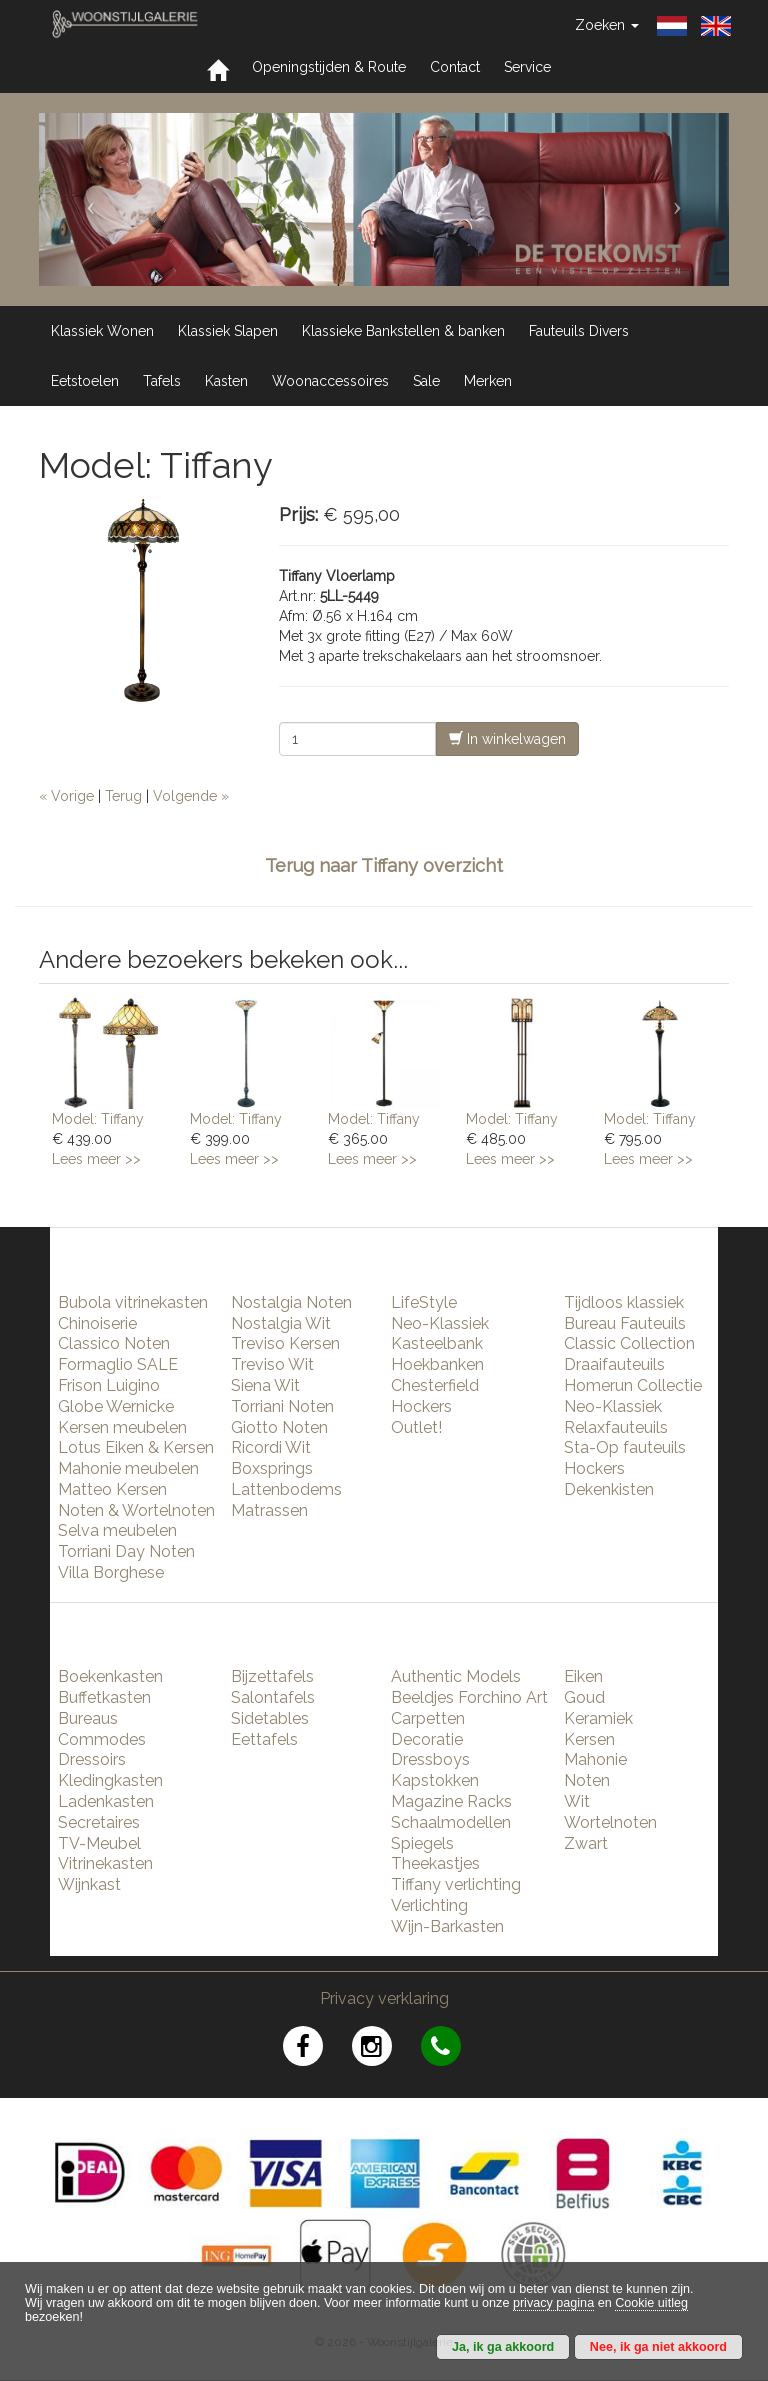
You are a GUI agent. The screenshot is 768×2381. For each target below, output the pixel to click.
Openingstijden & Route (329, 67)
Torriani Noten (282, 1406)
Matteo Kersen (112, 1489)
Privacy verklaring (384, 1998)
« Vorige (66, 796)
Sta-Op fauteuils (625, 1447)
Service (527, 67)
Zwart (586, 1843)
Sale (426, 381)
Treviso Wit (272, 1364)
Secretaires (99, 1822)
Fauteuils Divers (579, 331)
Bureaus (88, 1718)
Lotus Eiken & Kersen (136, 1447)
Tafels (162, 381)
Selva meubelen (117, 1530)
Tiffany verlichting (456, 1884)
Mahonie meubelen (128, 1468)
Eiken (583, 1676)
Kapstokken (435, 1780)
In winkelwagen (507, 738)
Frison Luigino (109, 1385)
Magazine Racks (451, 1801)
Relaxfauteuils (616, 1427)
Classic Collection (629, 1343)
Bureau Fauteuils (625, 1323)
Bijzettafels (272, 1676)
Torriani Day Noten (126, 1551)
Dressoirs (92, 1759)
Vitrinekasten (105, 1863)
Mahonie (595, 1759)
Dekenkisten (609, 1489)
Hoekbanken (437, 1364)
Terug (123, 796)
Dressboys (430, 1759)
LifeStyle (424, 1302)
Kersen (589, 1739)
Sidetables (270, 1718)
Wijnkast (89, 1884)
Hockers (421, 1406)
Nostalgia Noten (291, 1302)
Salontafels (273, 1697)
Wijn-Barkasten (447, 1926)
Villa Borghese (111, 1572)
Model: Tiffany (98, 1119)
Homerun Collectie (633, 1385)
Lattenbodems (286, 1489)
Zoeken (607, 25)
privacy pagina (553, 2303)
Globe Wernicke (116, 1406)
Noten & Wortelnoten (136, 1510)
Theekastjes (435, 1863)
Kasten (226, 381)
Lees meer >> (96, 1159)
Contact (455, 67)
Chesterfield (435, 1385)
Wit (577, 1801)
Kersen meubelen (122, 1427)
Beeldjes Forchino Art (469, 1697)
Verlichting (429, 1905)
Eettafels (264, 1739)
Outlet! (416, 1427)
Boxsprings (272, 1468)
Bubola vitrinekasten (133, 1302)
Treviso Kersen (285, 1343)
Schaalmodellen (451, 1822)
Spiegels (422, 1843)
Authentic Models (456, 1676)
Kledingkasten (110, 1780)
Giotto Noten (279, 1427)
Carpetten (428, 1718)
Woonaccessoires (330, 381)
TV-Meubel (99, 1843)
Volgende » (191, 796)
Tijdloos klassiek (624, 1302)
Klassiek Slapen (228, 331)
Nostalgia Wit (281, 1323)
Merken (488, 381)
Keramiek (598, 1718)
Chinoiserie (97, 1323)
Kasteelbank (437, 1343)
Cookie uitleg (651, 2303)
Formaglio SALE (118, 1364)
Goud (584, 1697)
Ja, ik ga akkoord (503, 2347)
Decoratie (427, 1739)
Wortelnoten (610, 1822)
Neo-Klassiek (440, 1323)
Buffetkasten (104, 1697)
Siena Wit (265, 1385)
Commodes (102, 1739)
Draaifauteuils (614, 1364)
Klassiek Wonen (102, 331)
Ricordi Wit (271, 1447)
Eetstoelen (85, 381)
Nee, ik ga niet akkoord (658, 2347)
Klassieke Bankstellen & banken (403, 331)
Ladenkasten (106, 1801)
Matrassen (269, 1510)
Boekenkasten (110, 1676)
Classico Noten (114, 1343)
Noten (587, 1780)
